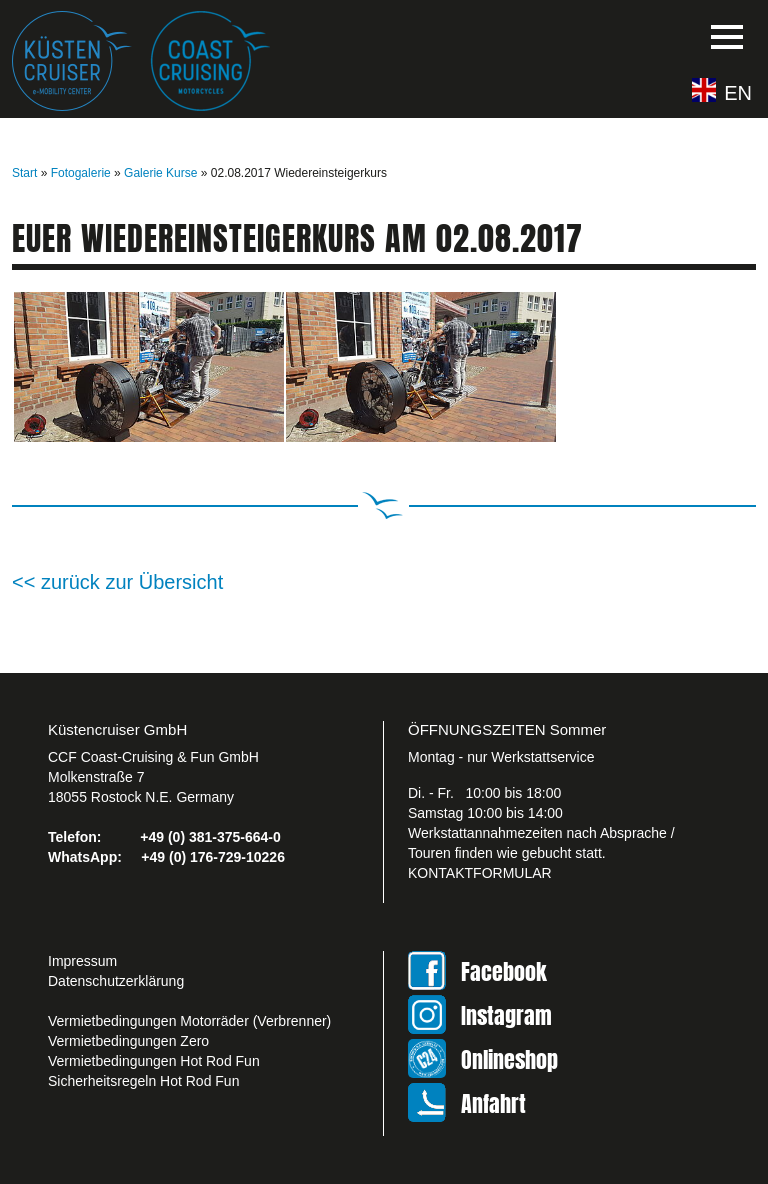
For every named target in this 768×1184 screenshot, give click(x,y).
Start (24, 173)
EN (738, 92)
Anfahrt (493, 1103)
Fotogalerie (81, 173)
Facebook (504, 971)
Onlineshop (509, 1059)
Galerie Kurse (160, 173)
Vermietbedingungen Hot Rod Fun (154, 1061)
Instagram (506, 1015)
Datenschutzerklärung (116, 981)
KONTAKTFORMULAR (480, 873)
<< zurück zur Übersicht (117, 582)
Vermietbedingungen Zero (128, 1041)
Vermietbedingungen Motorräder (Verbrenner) (189, 1021)
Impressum (82, 961)
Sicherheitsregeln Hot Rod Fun (143, 1081)
